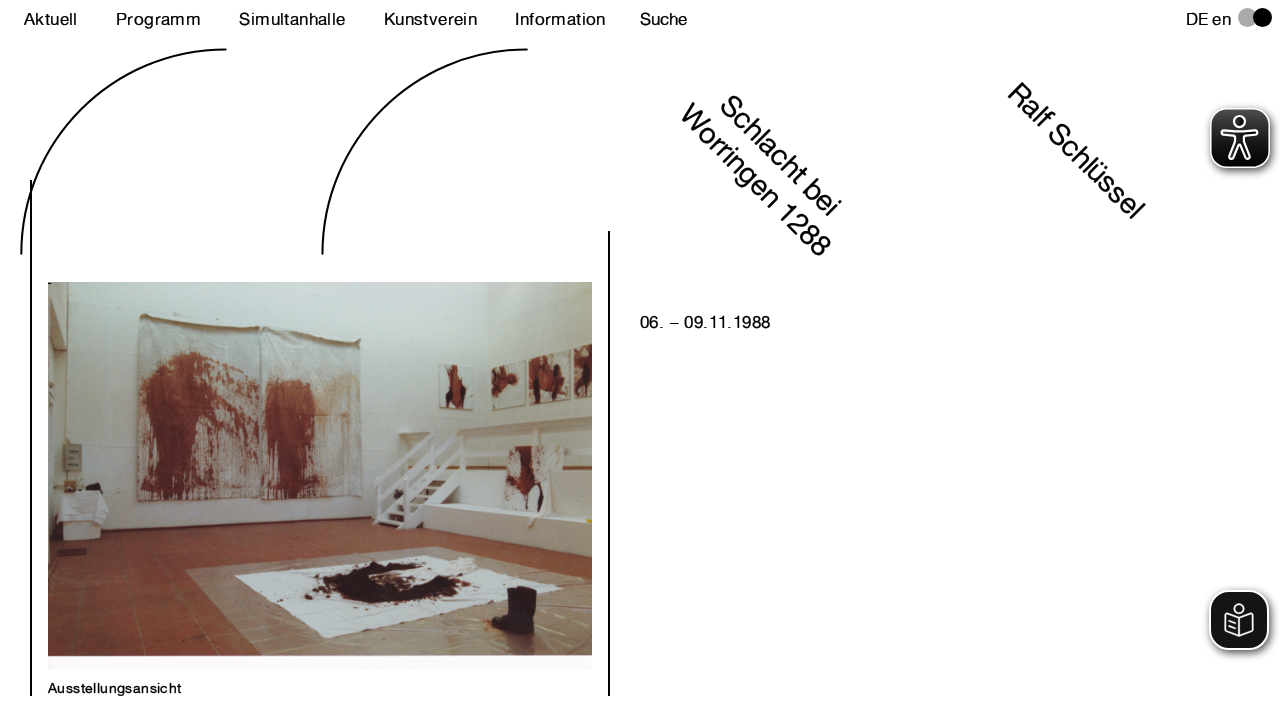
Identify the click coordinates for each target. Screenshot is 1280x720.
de (1197, 19)
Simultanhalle (292, 19)
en (1221, 19)
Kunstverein (430, 19)
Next (184, 454)
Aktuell (51, 19)
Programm (158, 19)
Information (560, 19)
